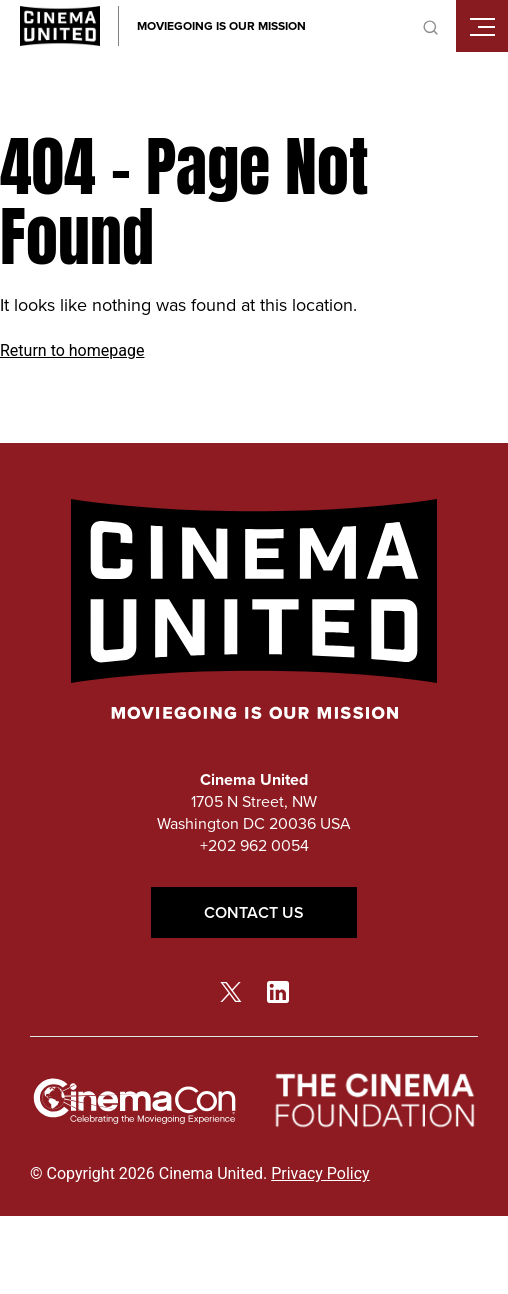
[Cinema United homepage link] (59, 26)
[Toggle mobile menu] (482, 26)
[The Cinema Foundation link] (373, 1101)
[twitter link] (231, 991)
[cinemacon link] (134, 1101)
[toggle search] (430, 26)
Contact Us (254, 912)
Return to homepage (72, 350)
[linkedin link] (278, 991)
